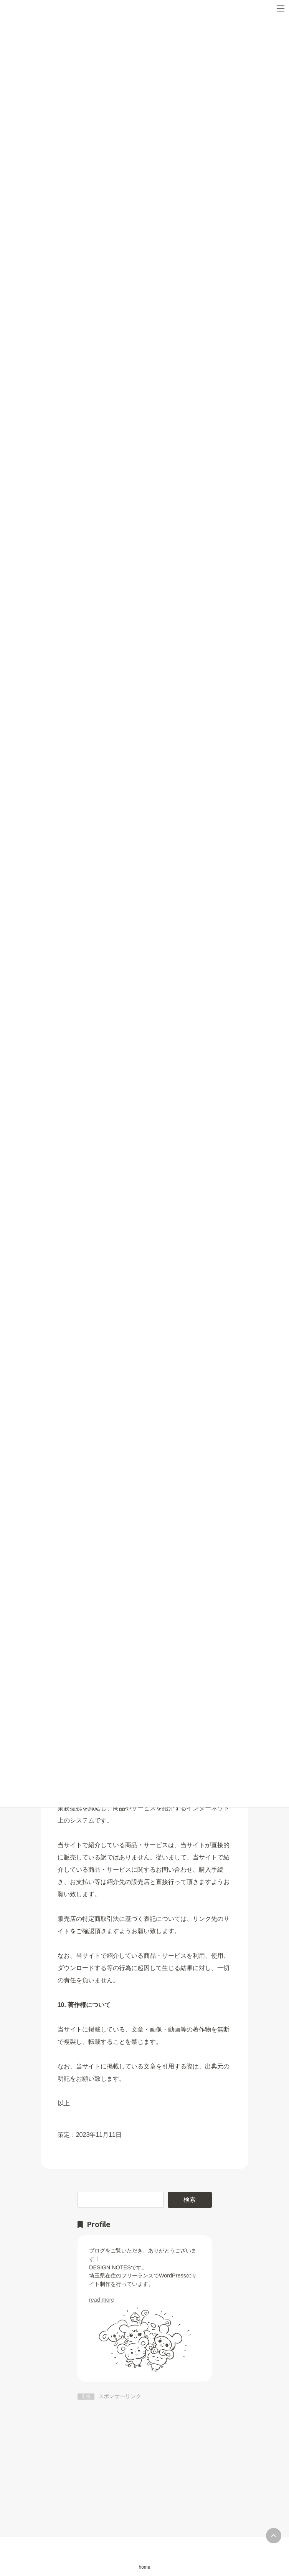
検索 (189, 2199)
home (144, 2567)
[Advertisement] (145, 2458)
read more (101, 2300)
